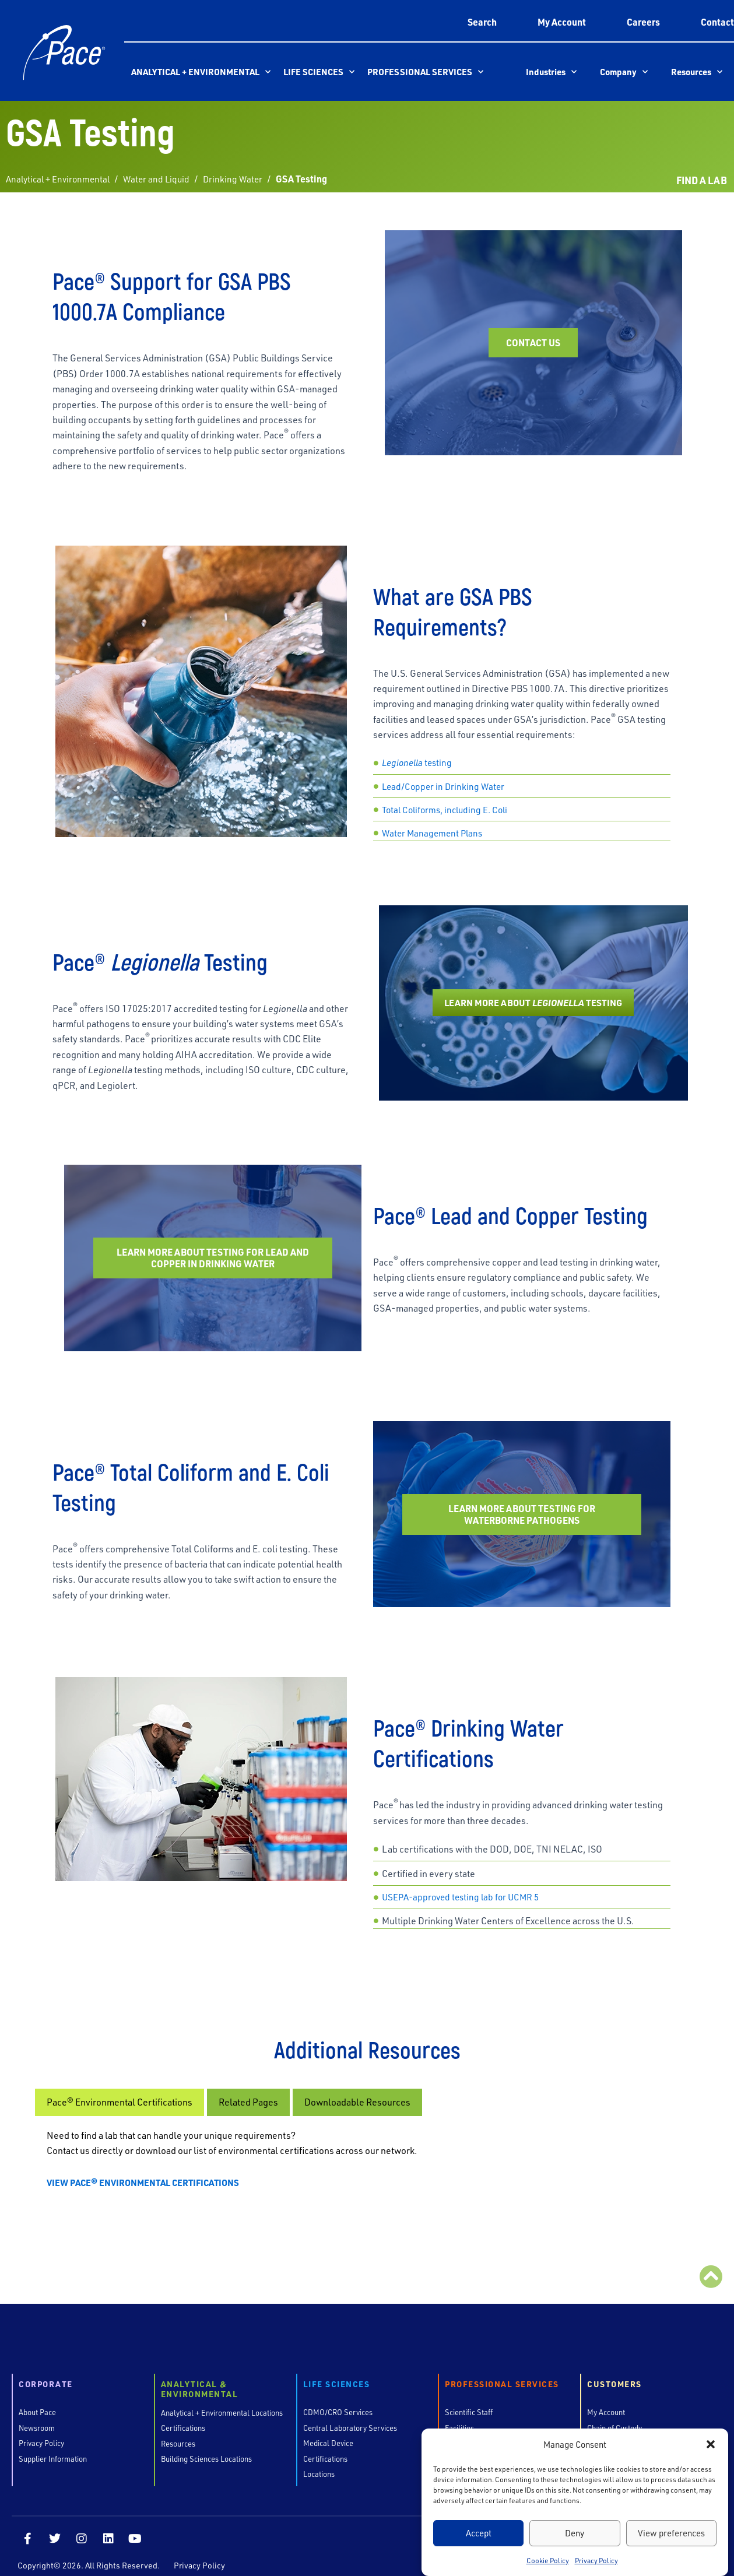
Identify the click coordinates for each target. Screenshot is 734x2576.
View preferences (671, 2533)
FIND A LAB (699, 180)
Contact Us (533, 346)
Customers (614, 2372)
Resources (696, 72)
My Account (562, 22)
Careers (643, 22)
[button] (711, 2444)
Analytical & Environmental (199, 2377)
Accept (478, 2533)
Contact (717, 22)
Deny (574, 2533)
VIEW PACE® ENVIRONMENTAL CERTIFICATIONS (148, 2169)
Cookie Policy (547, 2560)
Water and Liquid (163, 179)
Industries (551, 72)
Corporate (46, 2372)
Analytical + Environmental (201, 72)
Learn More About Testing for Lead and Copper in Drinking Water (213, 1254)
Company (624, 72)
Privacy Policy (596, 2560)
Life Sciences (318, 72)
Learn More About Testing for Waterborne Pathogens (521, 1496)
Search (482, 22)
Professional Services (425, 72)
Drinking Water (241, 179)
